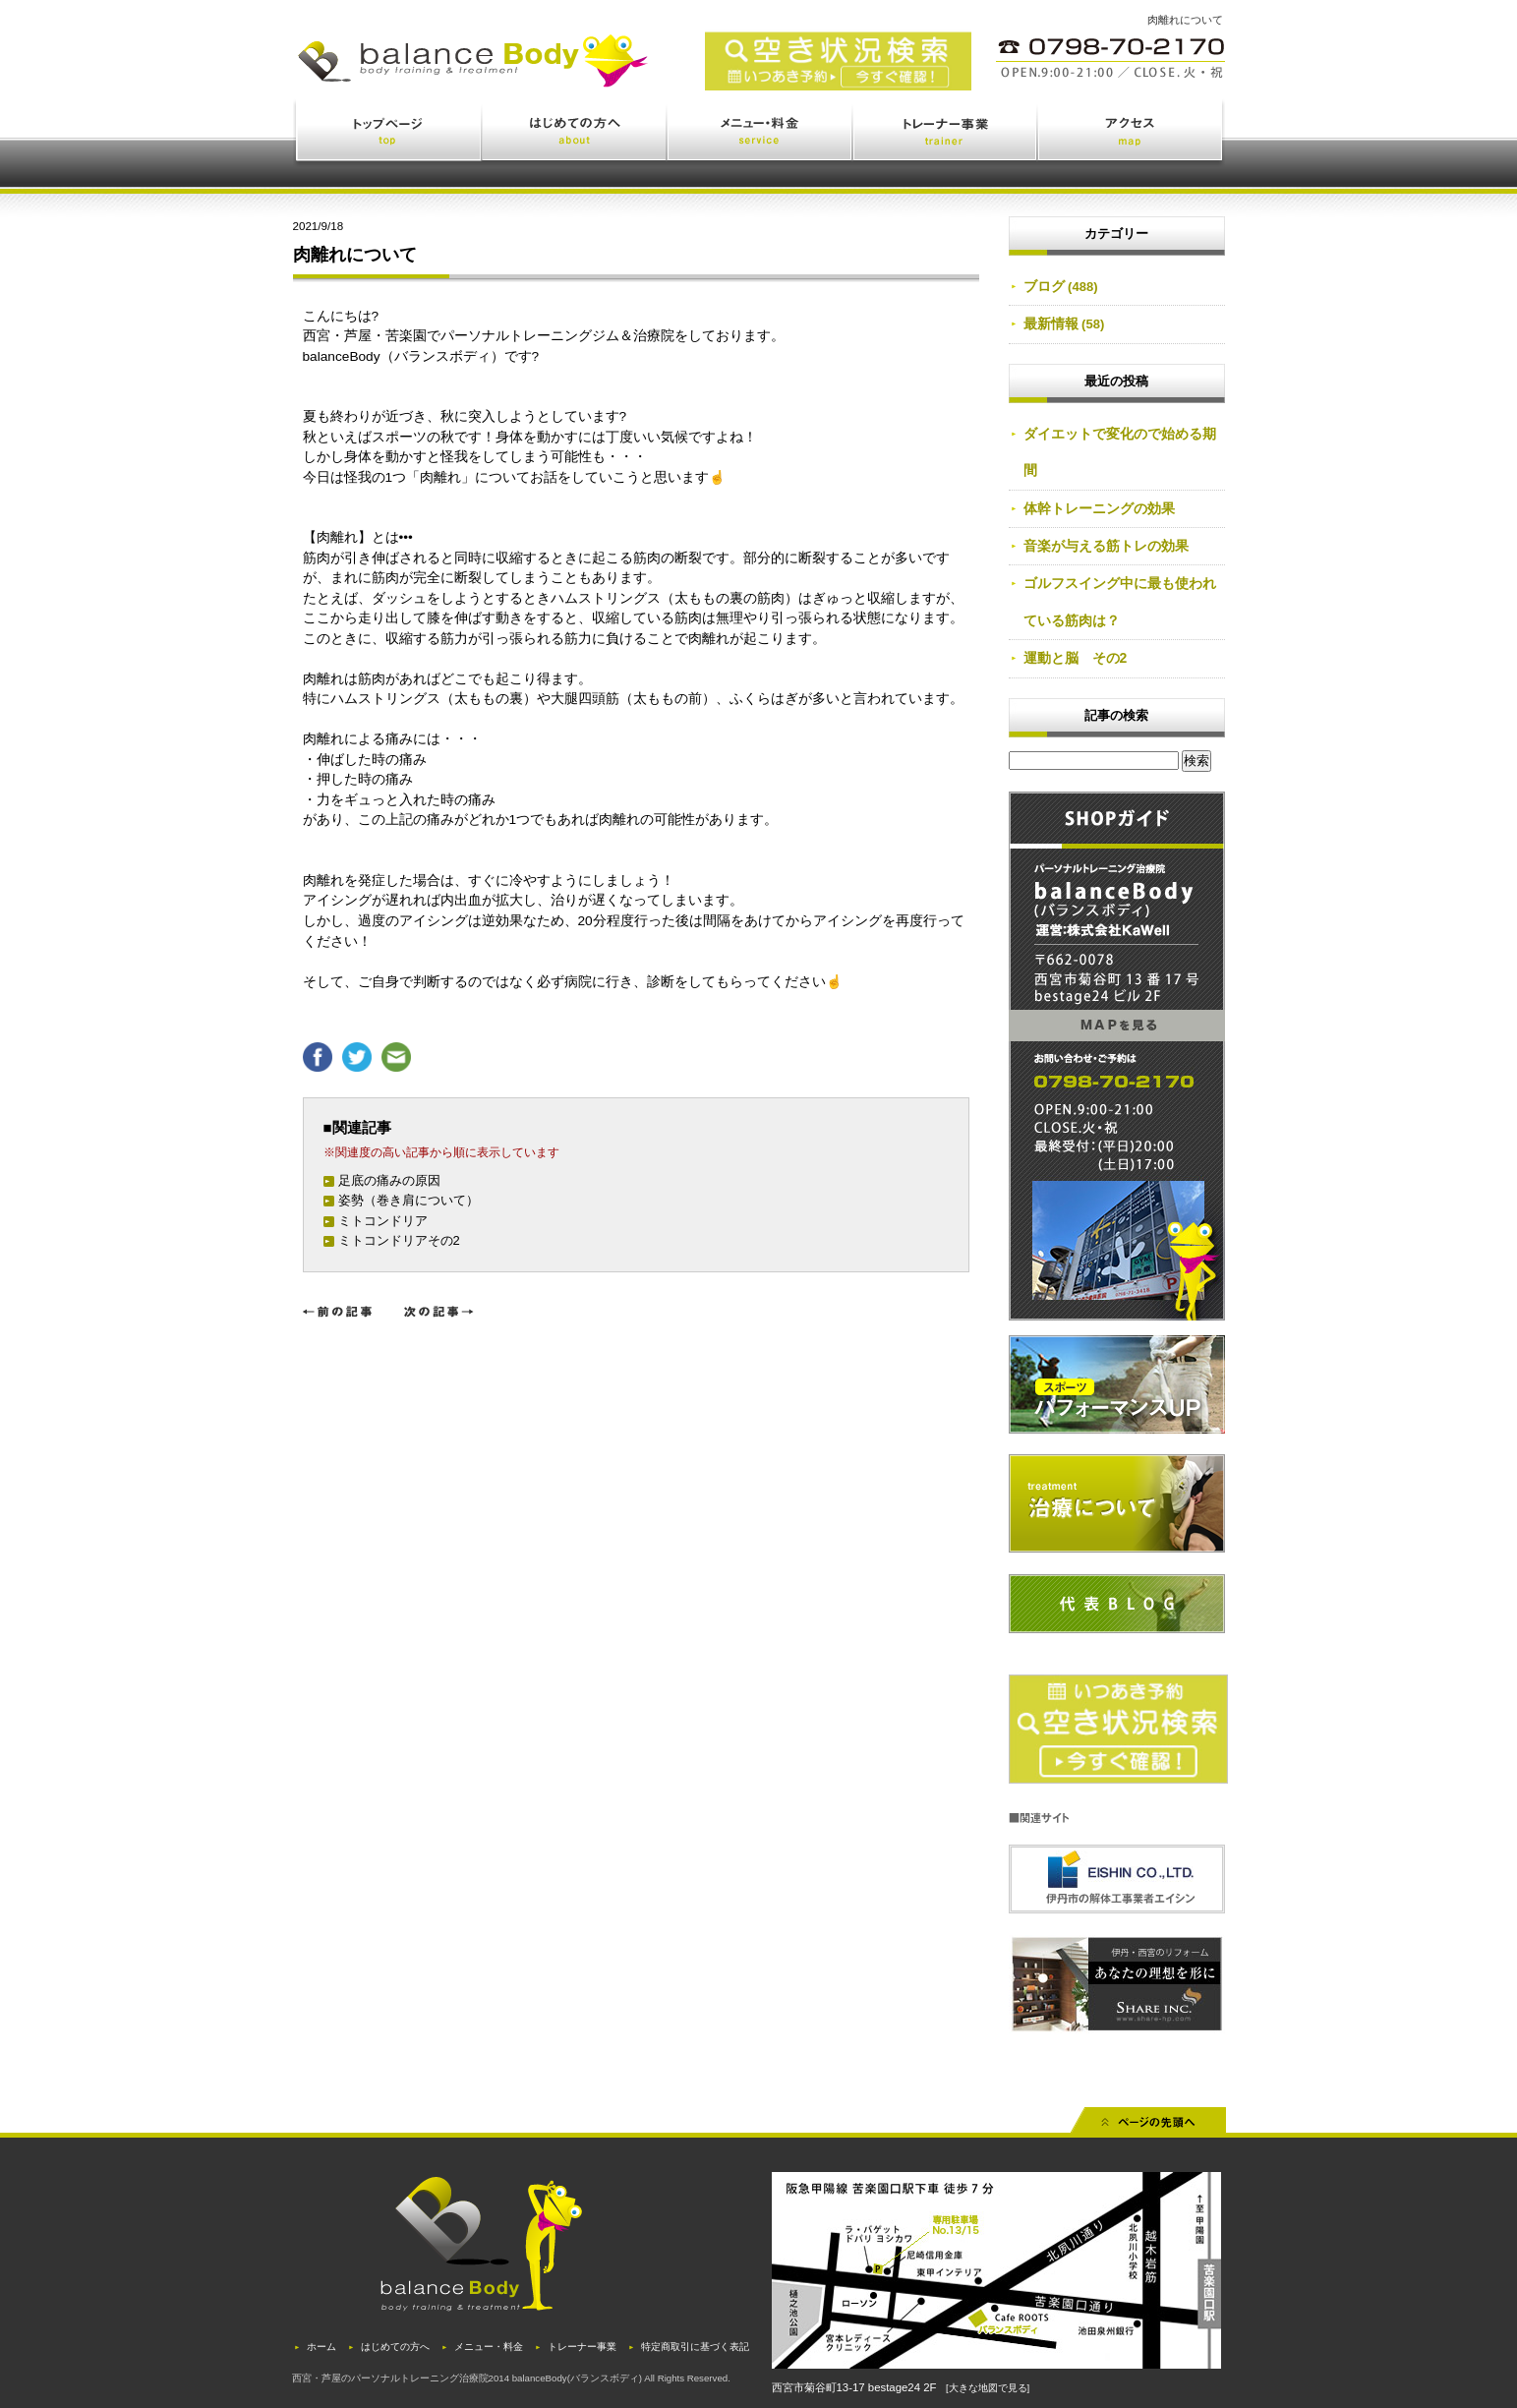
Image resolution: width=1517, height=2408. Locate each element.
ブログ (1044, 286)
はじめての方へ (575, 134)
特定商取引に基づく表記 (695, 2346)
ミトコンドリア (383, 1220)
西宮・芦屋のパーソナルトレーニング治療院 (390, 2378)
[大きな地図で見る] (987, 2387)
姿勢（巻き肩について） (408, 1200)
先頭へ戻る (1148, 2126)
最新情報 (1051, 323)
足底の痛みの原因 (389, 1180)
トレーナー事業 (945, 134)
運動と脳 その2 (1075, 658)
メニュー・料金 (760, 134)
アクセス (1131, 134)
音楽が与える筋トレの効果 (1106, 546)
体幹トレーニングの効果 (1099, 508)
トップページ (388, 134)
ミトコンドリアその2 (399, 1240)
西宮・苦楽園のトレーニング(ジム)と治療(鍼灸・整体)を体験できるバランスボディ (562, 77)
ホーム (321, 2346)
